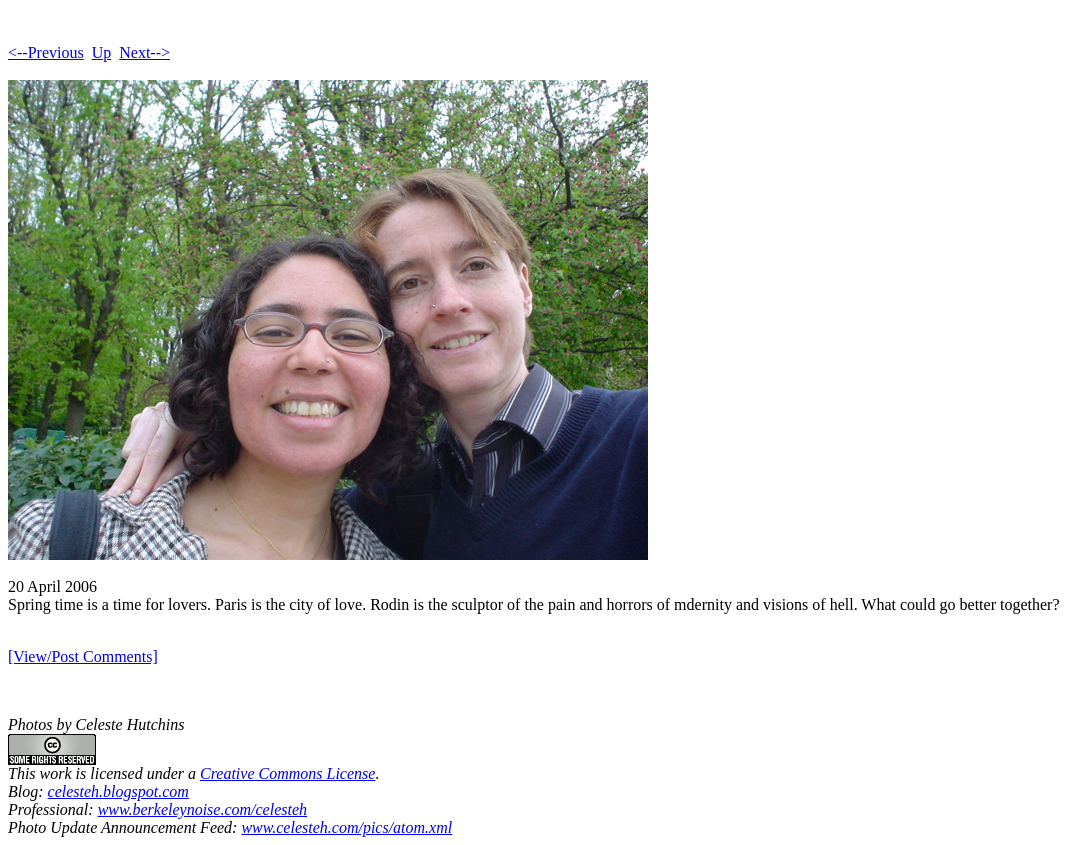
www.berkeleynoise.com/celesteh (202, 809)
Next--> (144, 52)
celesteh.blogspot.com (118, 791)
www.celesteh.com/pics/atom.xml (346, 827)
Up (102, 52)
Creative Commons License (287, 773)
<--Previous (46, 52)
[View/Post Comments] (83, 656)
